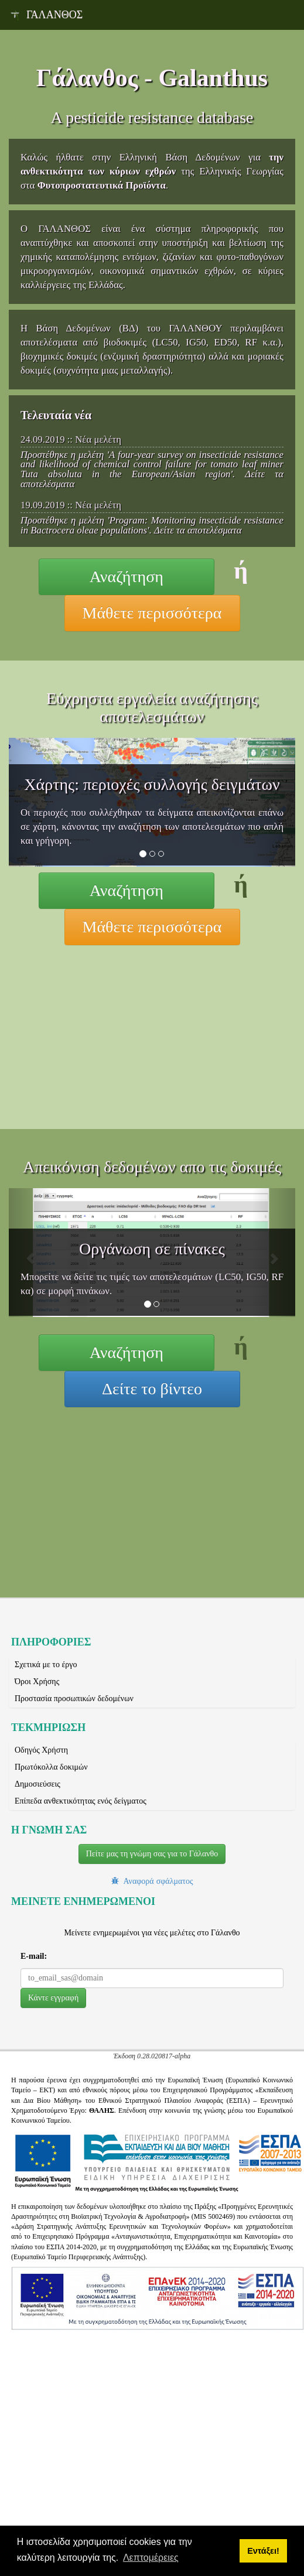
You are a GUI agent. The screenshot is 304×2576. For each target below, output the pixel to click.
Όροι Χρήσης (37, 1681)
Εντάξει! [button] (263, 2551)
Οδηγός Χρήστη (41, 1750)
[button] (53, 1998)
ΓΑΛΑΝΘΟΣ (46, 14)
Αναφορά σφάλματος (156, 1881)
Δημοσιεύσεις (37, 1784)
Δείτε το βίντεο (152, 1389)
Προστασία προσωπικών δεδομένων (74, 1698)
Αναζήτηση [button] (126, 576)
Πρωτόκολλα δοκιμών (51, 1767)
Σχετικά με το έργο (46, 1664)
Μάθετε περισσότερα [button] (152, 613)
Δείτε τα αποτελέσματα (197, 530)
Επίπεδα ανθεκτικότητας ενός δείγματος (80, 1801)
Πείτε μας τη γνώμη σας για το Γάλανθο (152, 1853)
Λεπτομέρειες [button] (151, 2558)
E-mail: (34, 1956)
